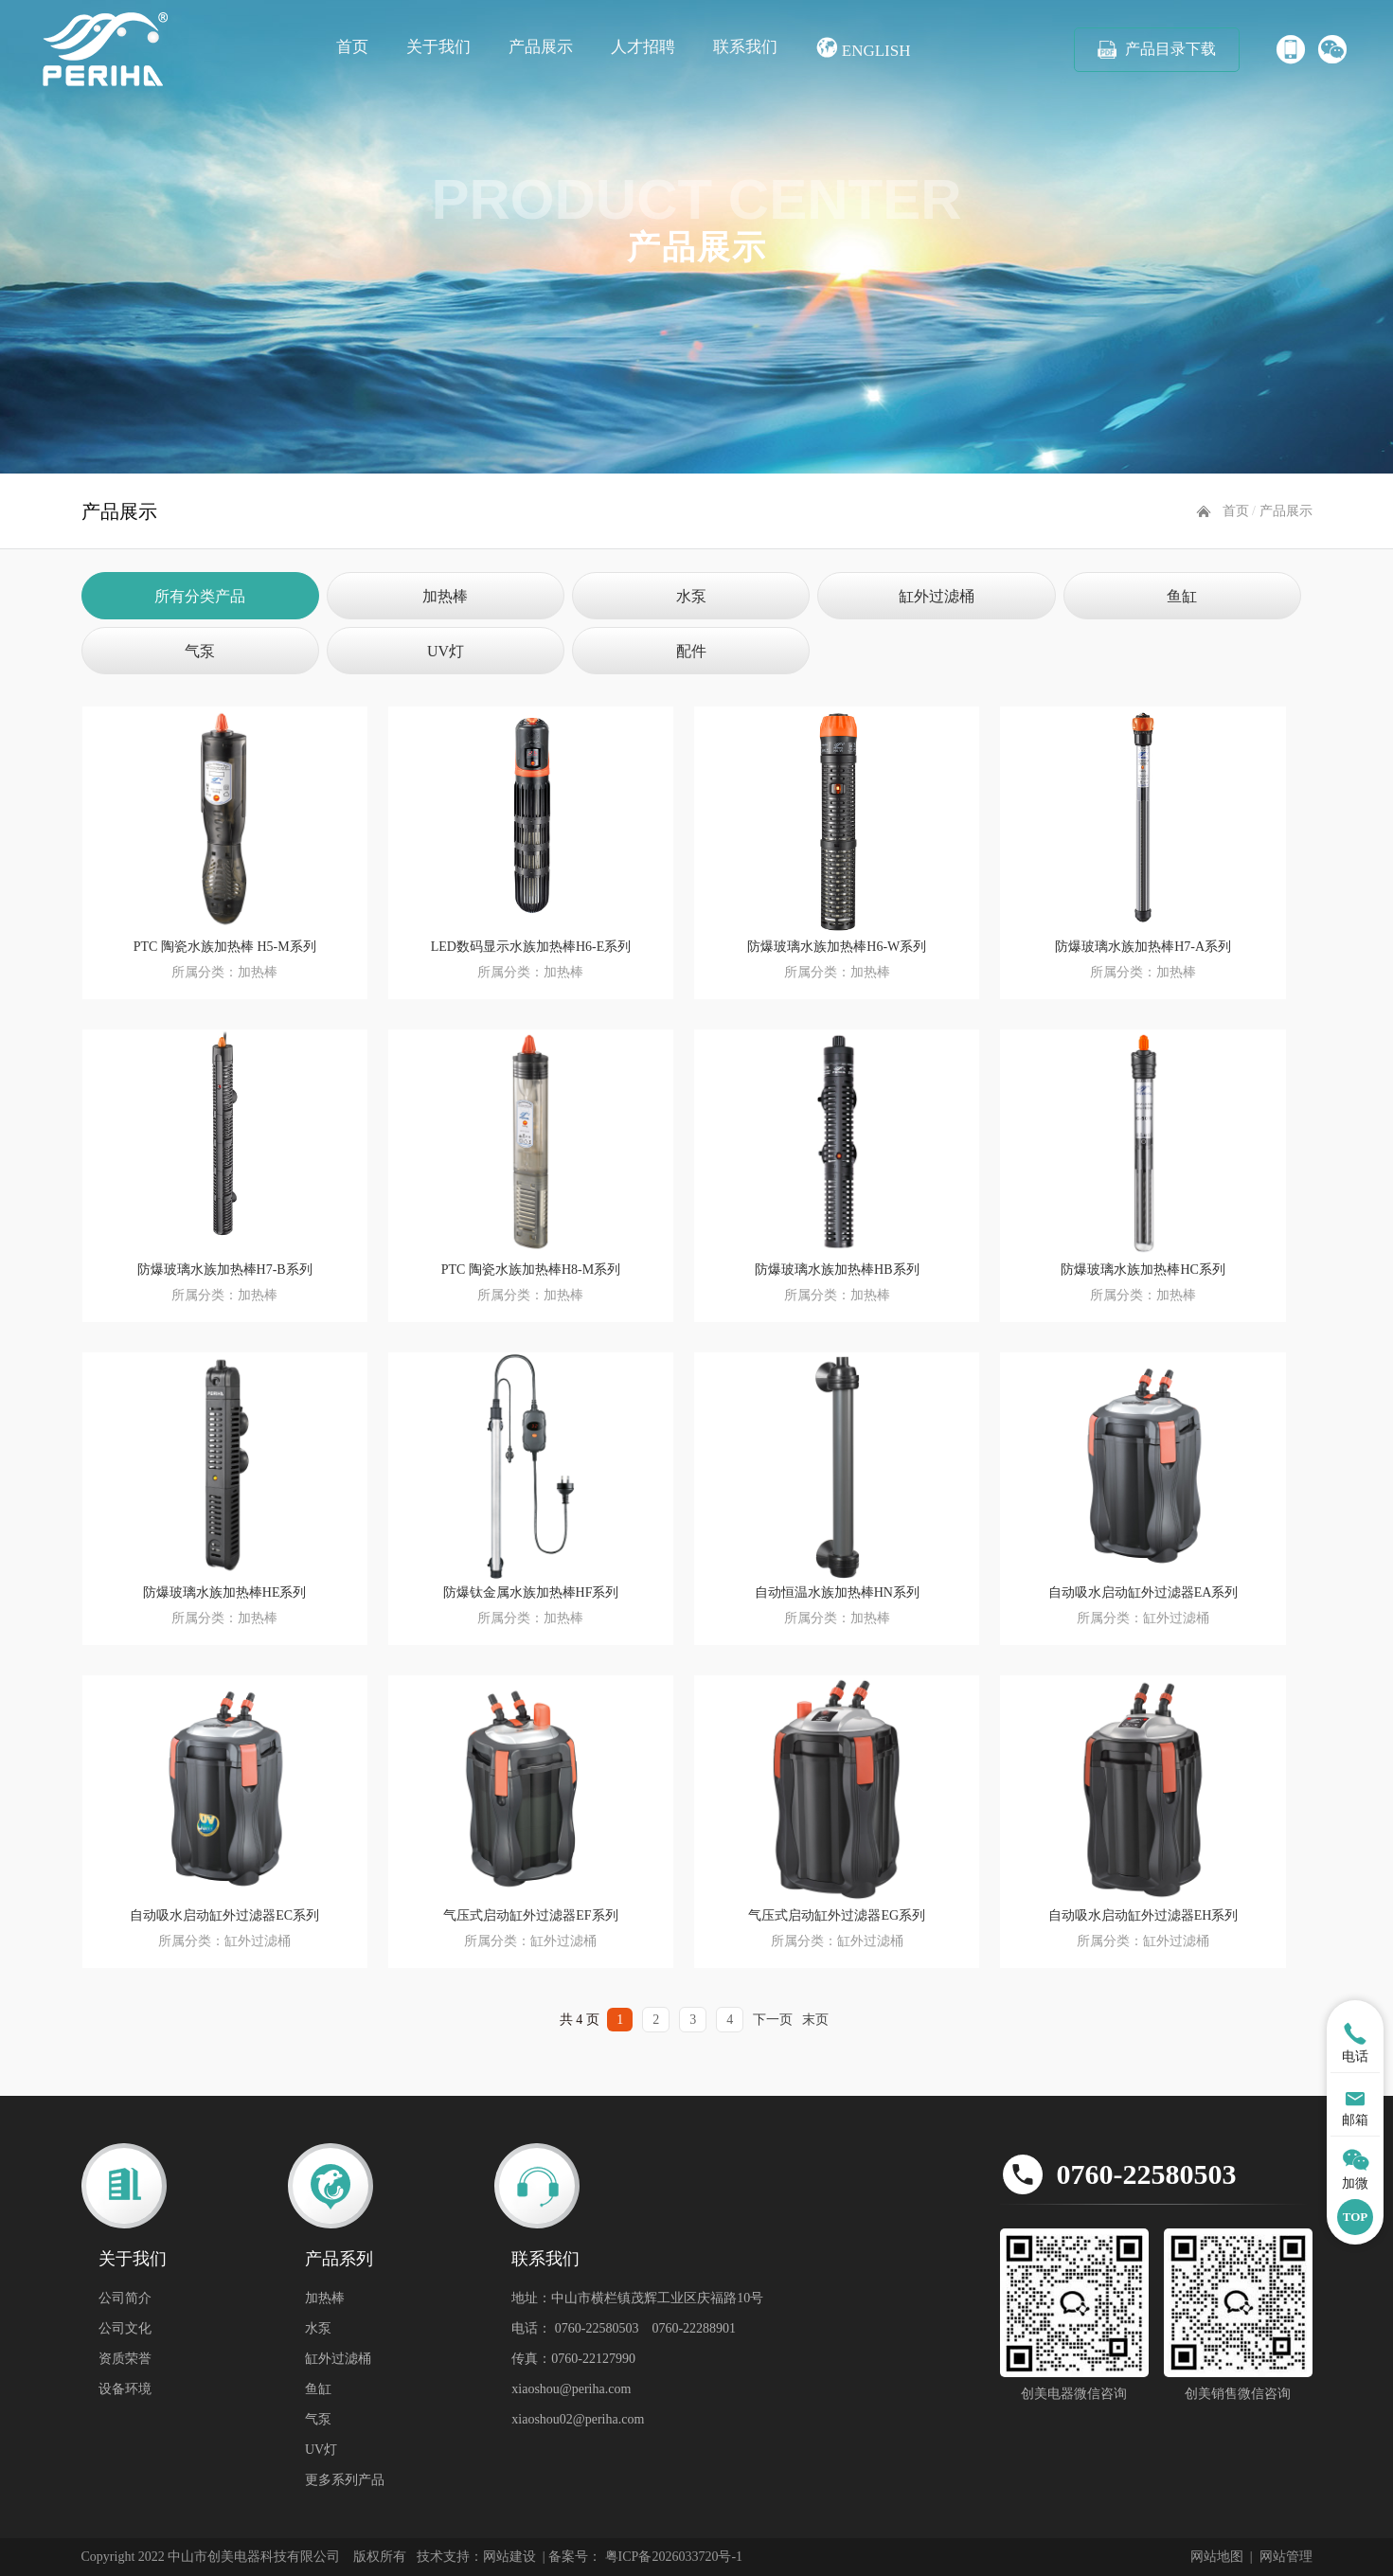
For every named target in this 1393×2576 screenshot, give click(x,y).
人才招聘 (643, 47)
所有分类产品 (199, 596)
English (863, 48)
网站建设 (509, 2556)
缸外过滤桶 (936, 596)
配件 (691, 651)
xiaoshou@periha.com (571, 2389)
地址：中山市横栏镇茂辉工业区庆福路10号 (637, 2298)
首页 (352, 47)
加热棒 (445, 596)
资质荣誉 (125, 2359)
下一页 (773, 2019)
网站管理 (1286, 2556)
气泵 (200, 651)
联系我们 (745, 47)
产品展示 (541, 47)
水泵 (691, 596)
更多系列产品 (344, 2480)
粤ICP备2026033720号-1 (671, 2556)
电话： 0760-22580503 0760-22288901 (623, 2328)
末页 (815, 2019)
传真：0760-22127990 (573, 2359)
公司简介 (125, 2298)
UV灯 (445, 651)
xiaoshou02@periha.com (577, 2419)
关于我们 (438, 47)
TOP (1355, 2216)
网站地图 (1216, 2556)
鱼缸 (1182, 596)
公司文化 (125, 2328)
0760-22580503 (1147, 2174)
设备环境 (125, 2389)
